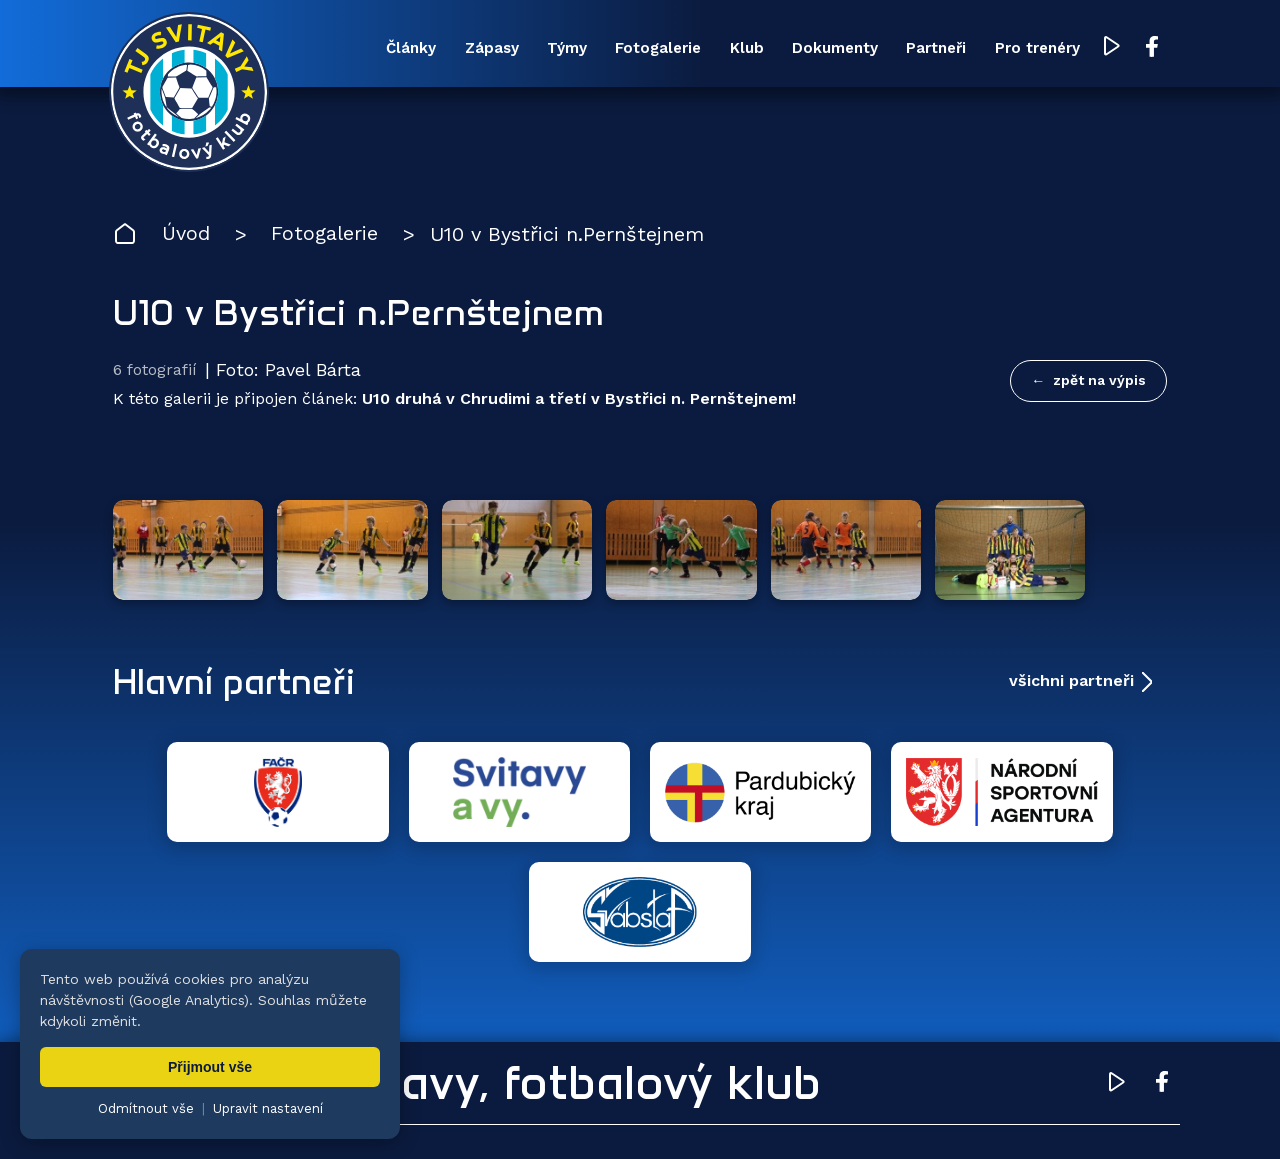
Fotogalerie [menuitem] (652, 49)
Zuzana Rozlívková (415, 1114)
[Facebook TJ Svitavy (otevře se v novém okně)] (1148, 48)
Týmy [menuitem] (560, 49)
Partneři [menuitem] (932, 49)
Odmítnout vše (146, 1108)
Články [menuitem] (403, 49)
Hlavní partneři (235, 674)
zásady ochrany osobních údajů (975, 1114)
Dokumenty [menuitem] (830, 49)
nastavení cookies (796, 1114)
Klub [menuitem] (741, 49)
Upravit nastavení (268, 1108)
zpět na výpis (1099, 381)
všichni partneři (1071, 673)
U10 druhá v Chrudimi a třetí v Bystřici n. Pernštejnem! (579, 398)
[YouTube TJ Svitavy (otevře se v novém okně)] (1108, 48)
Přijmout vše (210, 1067)
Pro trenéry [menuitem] (1033, 49)
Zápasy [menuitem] (484, 49)
